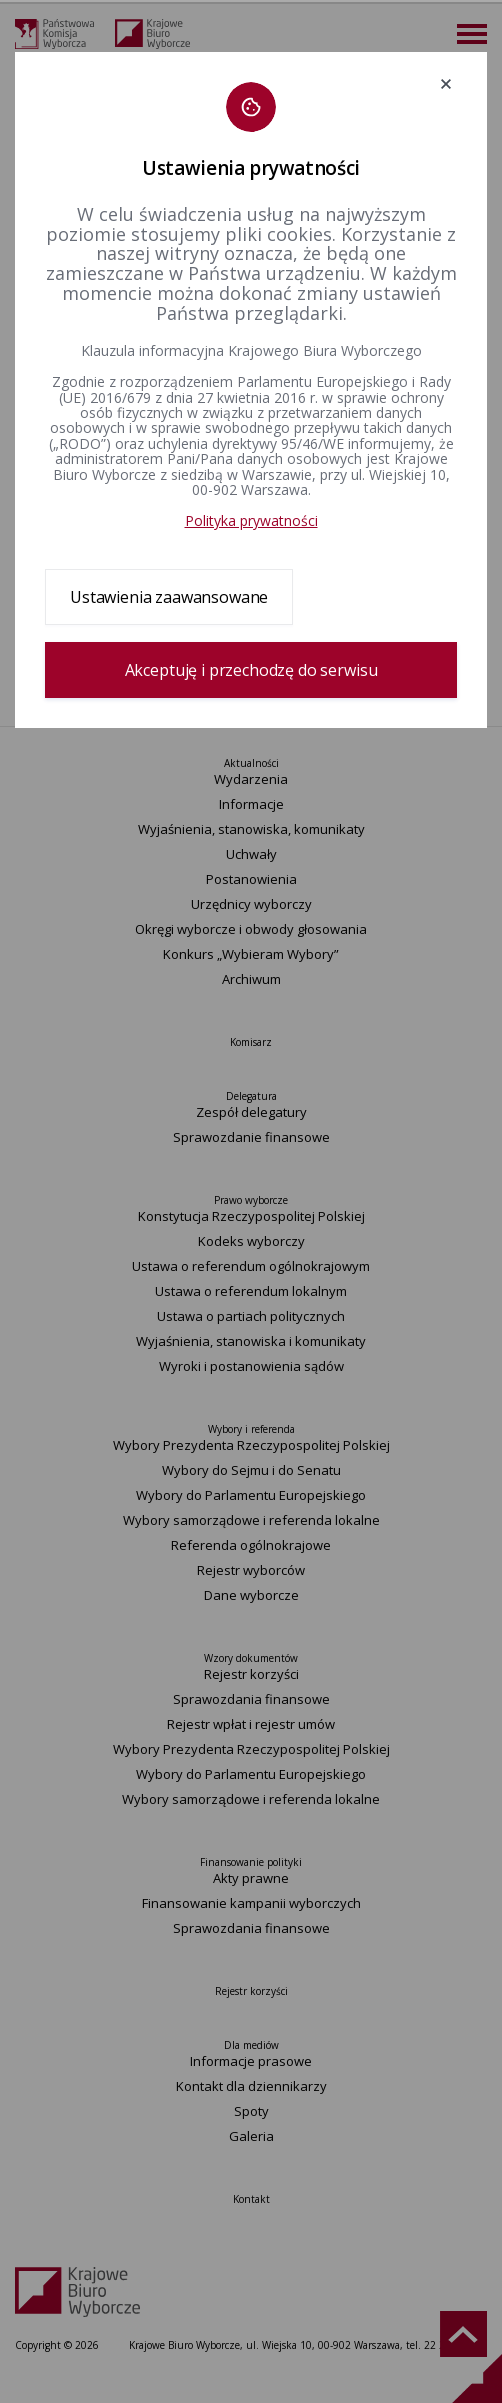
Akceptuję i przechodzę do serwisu (251, 670)
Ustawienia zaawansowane (169, 597)
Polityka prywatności (251, 520)
